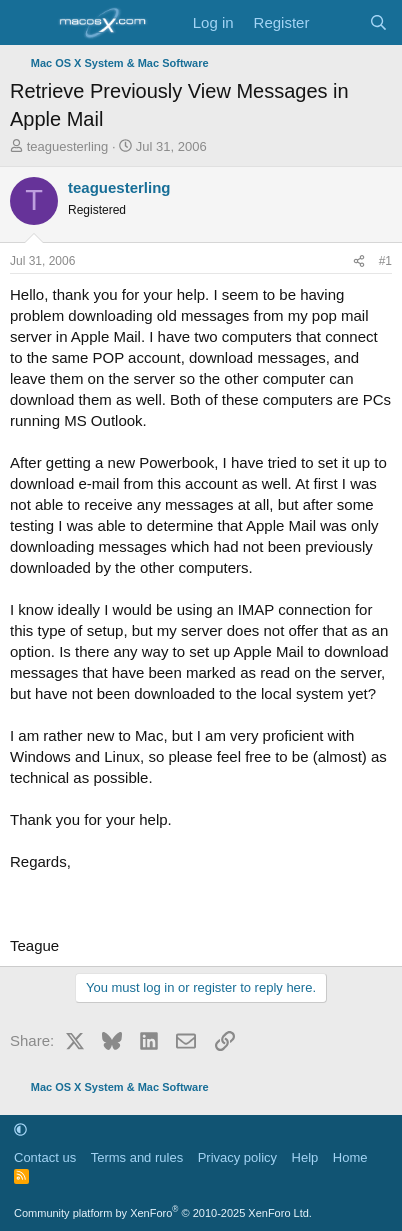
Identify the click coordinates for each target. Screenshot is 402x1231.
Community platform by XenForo (163, 1213)
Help (305, 1157)
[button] (20, 1129)
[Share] (359, 261)
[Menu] (27, 23)
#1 (385, 261)
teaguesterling (68, 146)
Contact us (45, 1157)
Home (350, 1157)
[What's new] (338, 22)
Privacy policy (237, 1157)
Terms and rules (137, 1157)
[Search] (378, 22)
